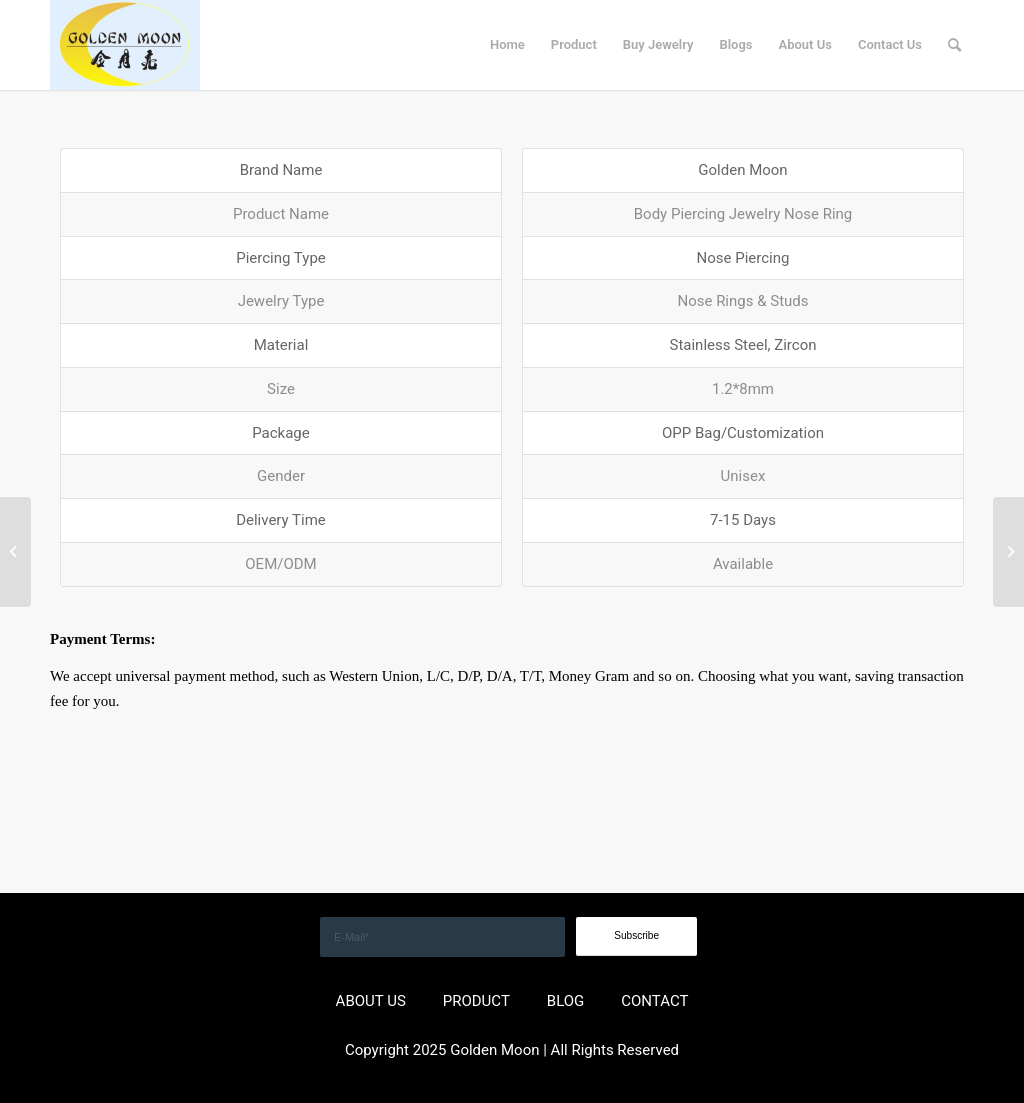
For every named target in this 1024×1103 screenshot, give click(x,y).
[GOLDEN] (125, 45)
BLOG (566, 1001)
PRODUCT (476, 1001)
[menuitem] (507, 45)
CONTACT (654, 1001)
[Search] (954, 45)
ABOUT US (371, 1001)
